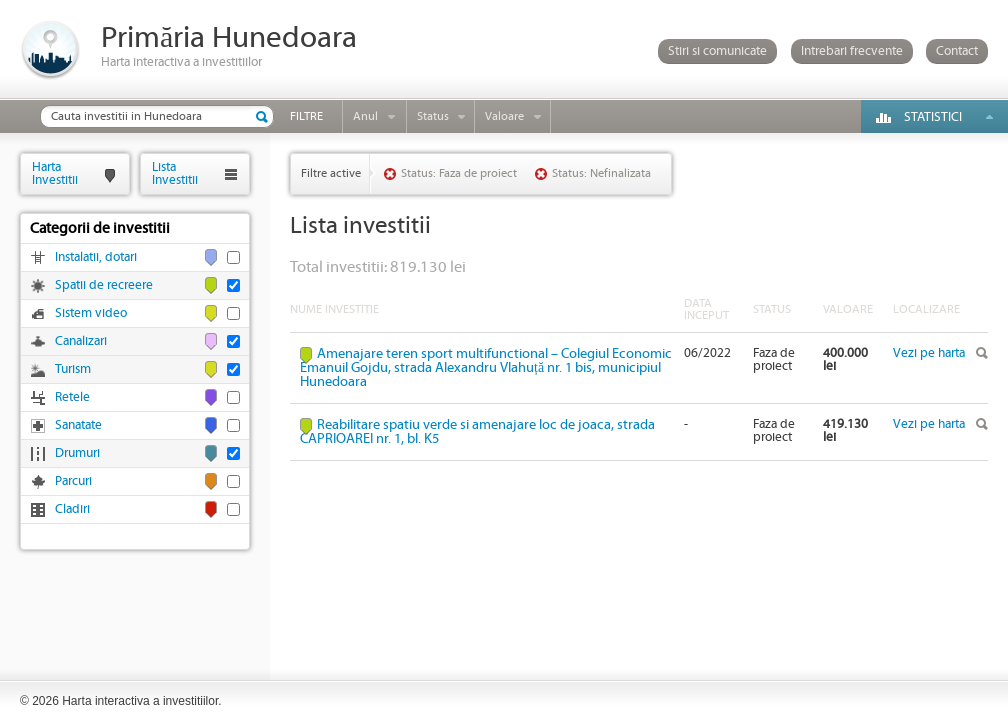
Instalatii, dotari (96, 257)
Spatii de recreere (104, 285)
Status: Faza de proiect (459, 173)
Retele (72, 397)
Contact (957, 51)
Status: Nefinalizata (601, 173)
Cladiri (72, 509)
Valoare (504, 116)
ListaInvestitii (175, 173)
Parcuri (73, 481)
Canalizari (81, 341)
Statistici (933, 117)
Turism (73, 369)
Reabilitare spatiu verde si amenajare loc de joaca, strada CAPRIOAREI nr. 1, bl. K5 (477, 432)
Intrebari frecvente (852, 51)
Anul (365, 116)
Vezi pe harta (929, 353)
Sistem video (91, 313)
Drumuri (77, 453)
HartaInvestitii (55, 173)
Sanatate (78, 425)
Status (433, 116)
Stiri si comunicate (717, 51)
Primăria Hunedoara (229, 38)
